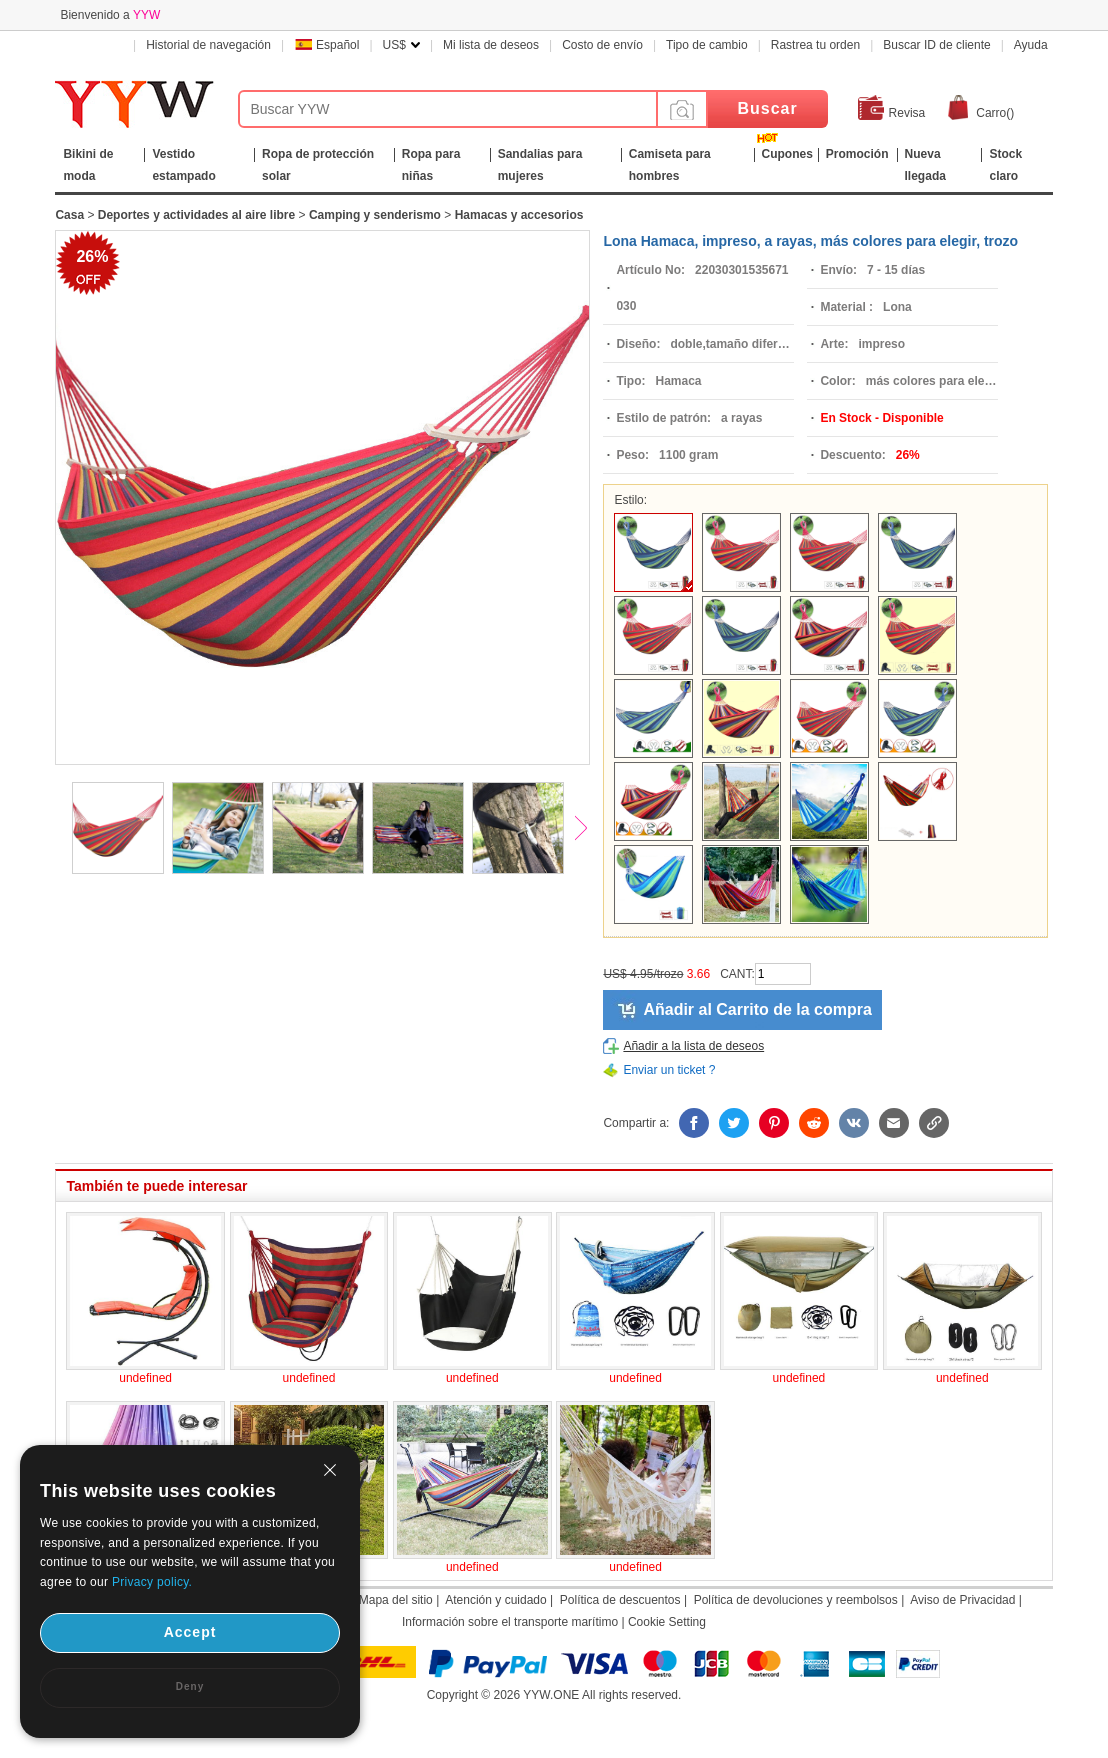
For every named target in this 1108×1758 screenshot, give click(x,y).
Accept (190, 1632)
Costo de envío (602, 45)
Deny (190, 1686)
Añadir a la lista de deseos (693, 1046)
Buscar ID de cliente (936, 45)
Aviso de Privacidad (962, 1600)
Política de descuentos (620, 1600)
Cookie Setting (667, 1622)
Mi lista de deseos (491, 45)
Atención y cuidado (495, 1600)
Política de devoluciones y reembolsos (796, 1600)
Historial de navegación (208, 45)
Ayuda (1031, 45)
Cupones (787, 154)
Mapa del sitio (396, 1600)
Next (590, 830)
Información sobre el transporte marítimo (510, 1622)
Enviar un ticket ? (669, 1070)
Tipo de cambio (707, 45)
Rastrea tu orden (815, 45)
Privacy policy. (152, 1582)
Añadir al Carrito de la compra (757, 1009)
